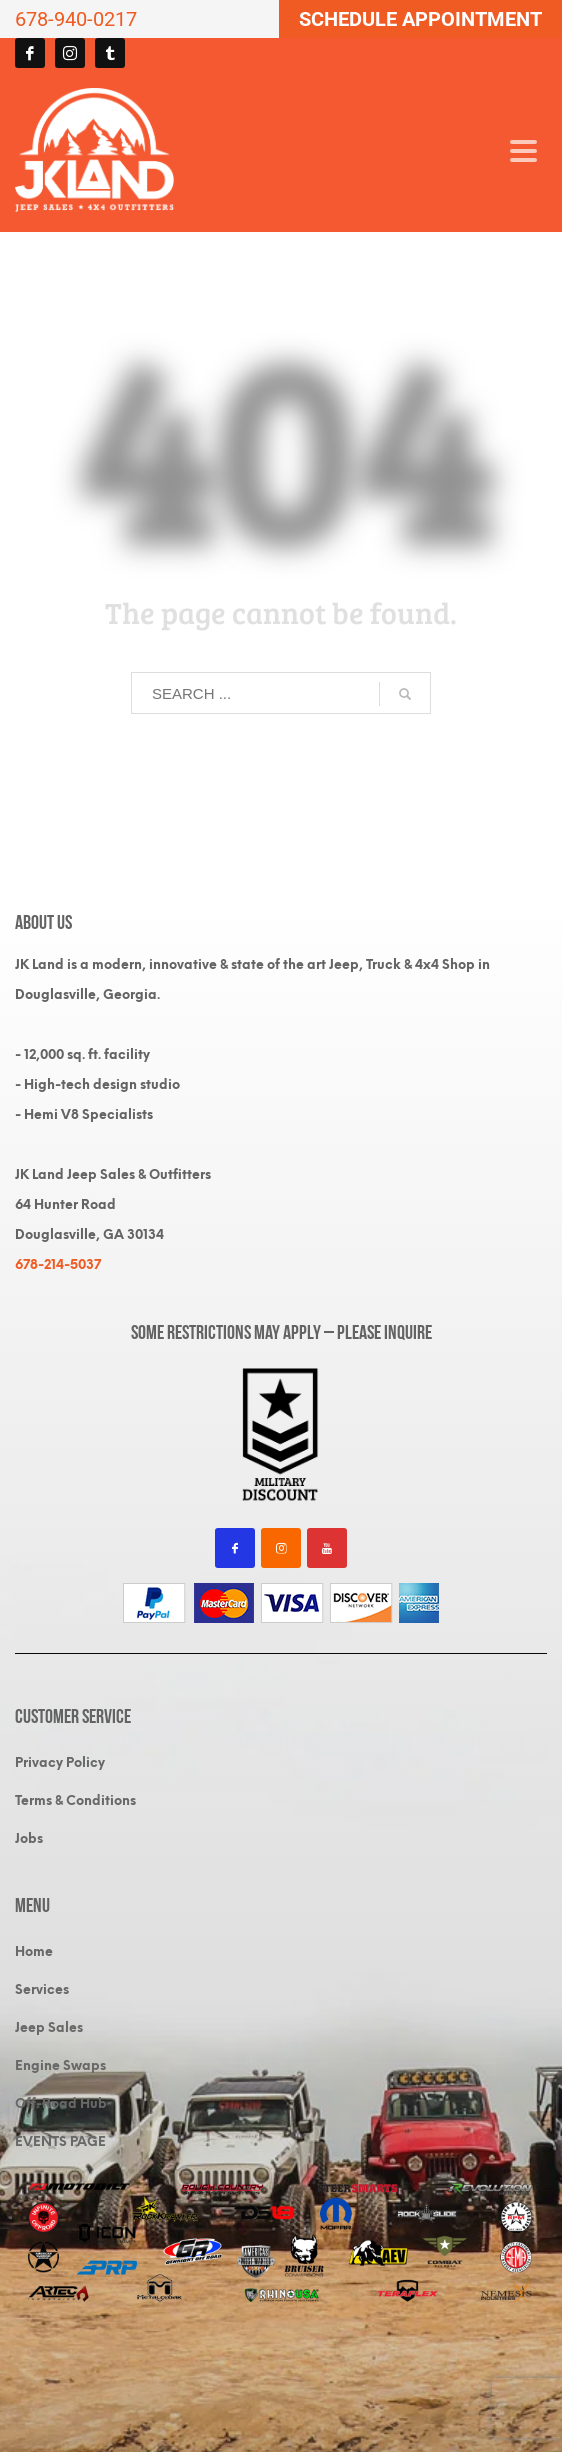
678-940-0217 (76, 19)
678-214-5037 (58, 1264)
